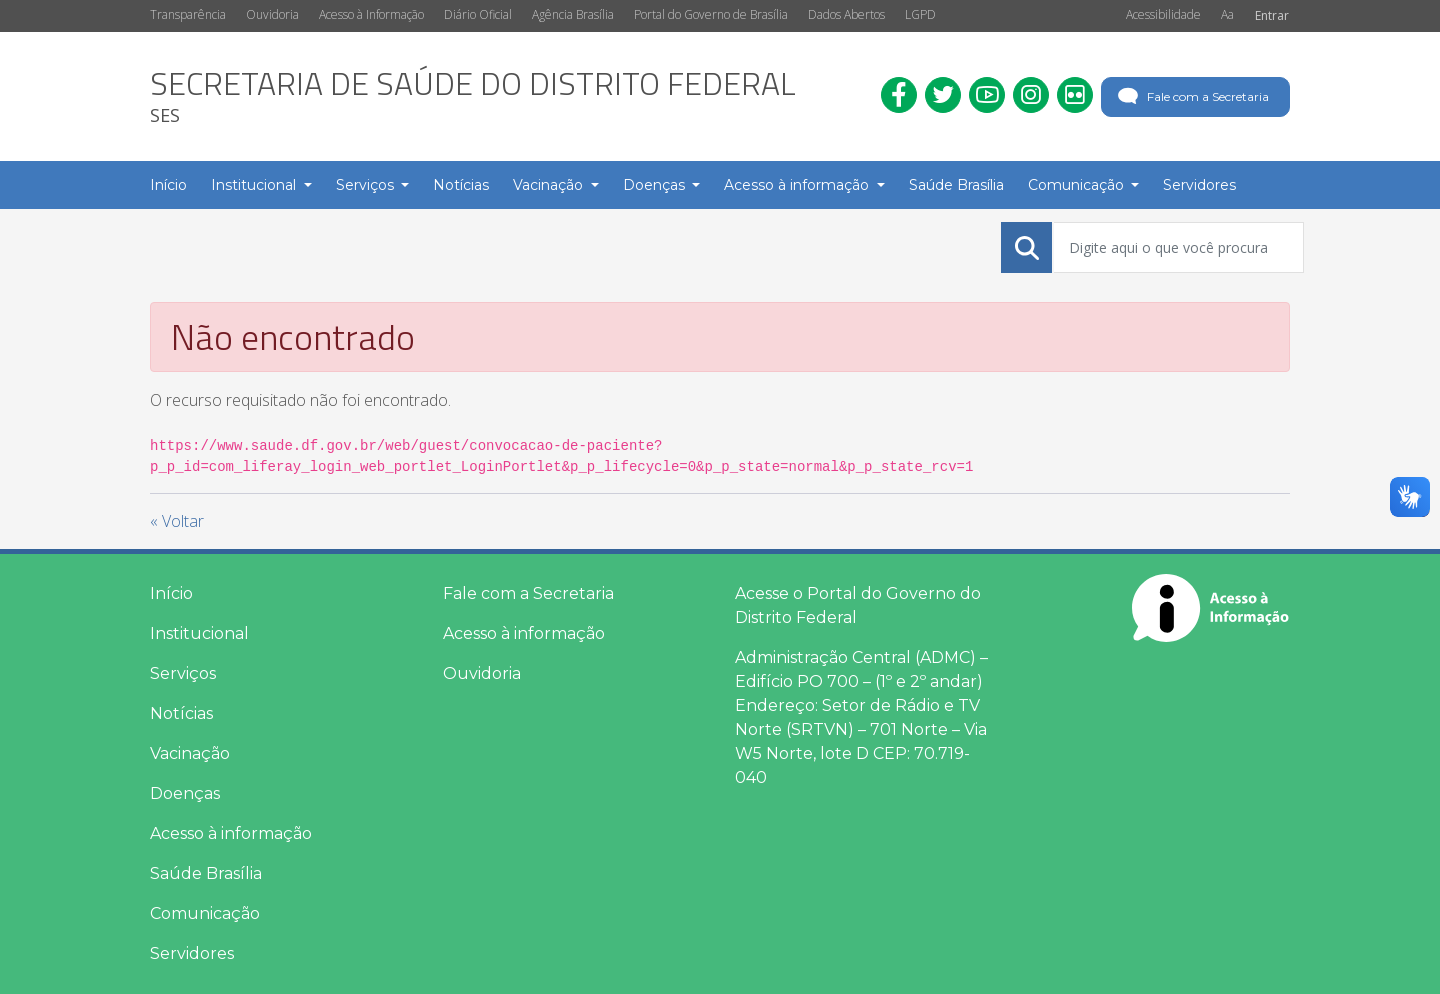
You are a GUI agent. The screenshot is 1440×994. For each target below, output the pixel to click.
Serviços (183, 673)
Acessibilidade (1163, 14)
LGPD (920, 14)
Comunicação (205, 913)
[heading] (473, 96)
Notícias (181, 713)
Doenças (185, 793)
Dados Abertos (846, 14)
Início (171, 593)
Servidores (192, 953)
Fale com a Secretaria (1191, 97)
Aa (1227, 14)
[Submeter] (1027, 248)
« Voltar (177, 521)
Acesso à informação (231, 833)
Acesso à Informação (371, 14)
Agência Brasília (573, 14)
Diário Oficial (478, 14)
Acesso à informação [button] (798, 185)
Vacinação (190, 753)
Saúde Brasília (206, 873)
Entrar (1272, 15)
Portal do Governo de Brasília (711, 14)
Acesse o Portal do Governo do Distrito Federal (858, 605)
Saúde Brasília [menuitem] (956, 185)
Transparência (188, 14)
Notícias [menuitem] (461, 185)
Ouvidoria (272, 14)
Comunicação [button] (1078, 185)
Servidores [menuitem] (1199, 185)
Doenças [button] (656, 185)
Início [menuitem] (168, 185)
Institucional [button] (255, 185)
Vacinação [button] (550, 185)
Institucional (199, 633)
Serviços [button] (367, 185)
